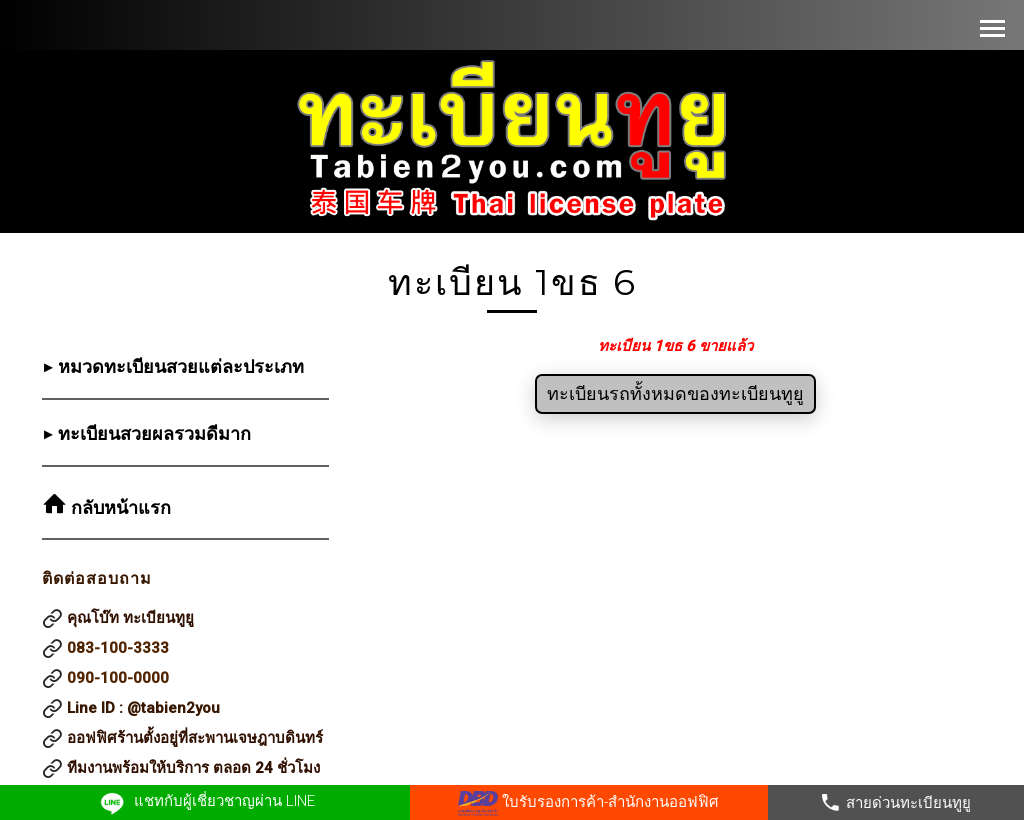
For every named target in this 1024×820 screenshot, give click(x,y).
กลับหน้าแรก (118, 508)
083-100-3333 (118, 648)
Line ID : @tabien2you (143, 708)
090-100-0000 (118, 678)
